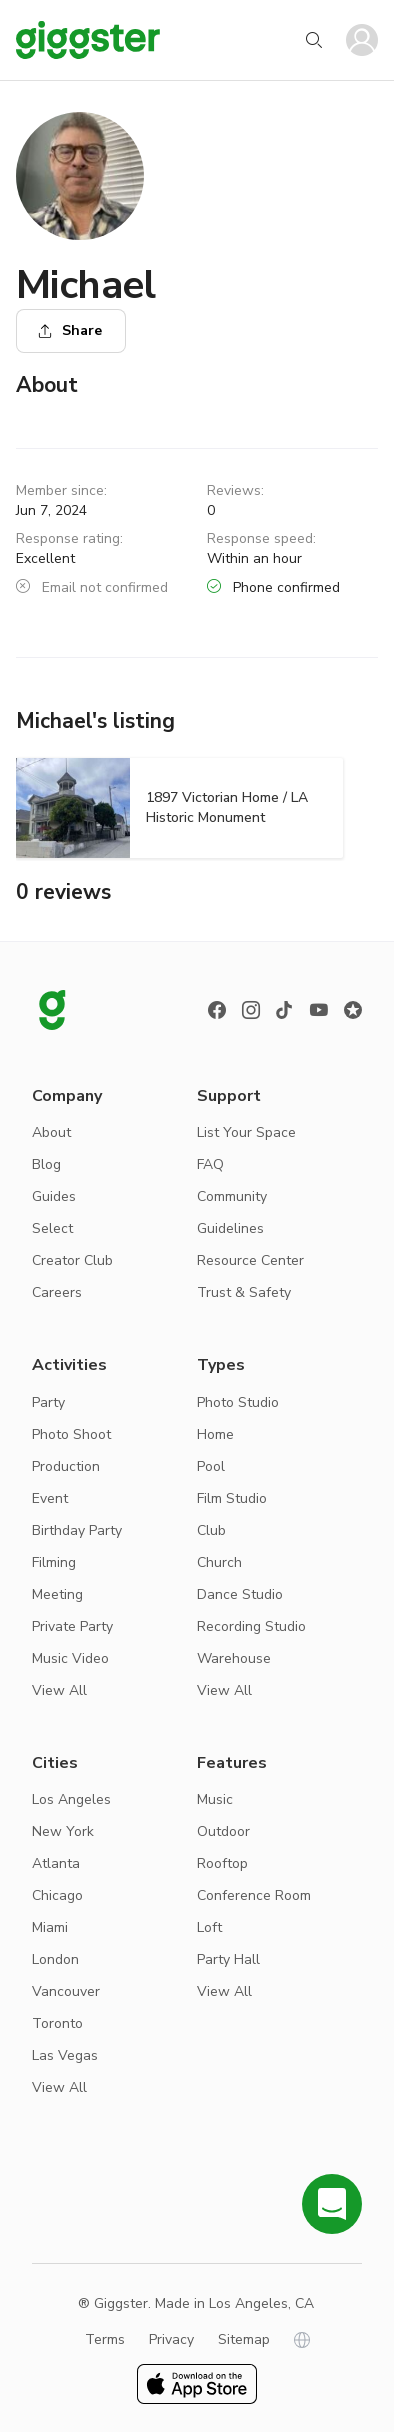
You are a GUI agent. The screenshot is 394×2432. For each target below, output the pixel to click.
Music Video (70, 1658)
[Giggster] (88, 40)
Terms (105, 2339)
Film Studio (232, 1498)
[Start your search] (314, 40)
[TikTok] (285, 1010)
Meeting (57, 1594)
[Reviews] (353, 1010)
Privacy (171, 2339)
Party (48, 1402)
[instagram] (251, 1010)
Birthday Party (77, 1530)
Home (215, 1434)
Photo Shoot (71, 1434)
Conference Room (254, 1895)
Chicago (57, 1895)
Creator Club (72, 1260)
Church (219, 1562)
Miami (50, 1927)
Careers (57, 1292)
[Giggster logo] (52, 1010)
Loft (209, 1927)
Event (50, 1498)
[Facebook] (217, 1010)
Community (232, 1196)
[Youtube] (319, 1010)
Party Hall (228, 1959)
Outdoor (223, 1831)
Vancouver (66, 1991)
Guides (54, 1196)
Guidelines (230, 1228)
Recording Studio (251, 1626)
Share (70, 330)
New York (63, 1831)
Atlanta (56, 1863)
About (51, 1132)
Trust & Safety (244, 1292)
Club (211, 1530)
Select (52, 1228)
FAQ (210, 1164)
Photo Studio (238, 1402)
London (55, 1959)
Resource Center (250, 1260)
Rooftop (222, 1863)
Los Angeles (71, 1799)
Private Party (72, 1626)
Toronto (57, 2023)
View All (59, 1690)
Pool (211, 1466)
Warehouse (234, 1658)
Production (66, 1466)
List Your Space (246, 1132)
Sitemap (244, 2339)
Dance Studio (240, 1594)
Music (215, 1799)
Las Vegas (65, 2055)
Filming (54, 1562)
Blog (46, 1164)
